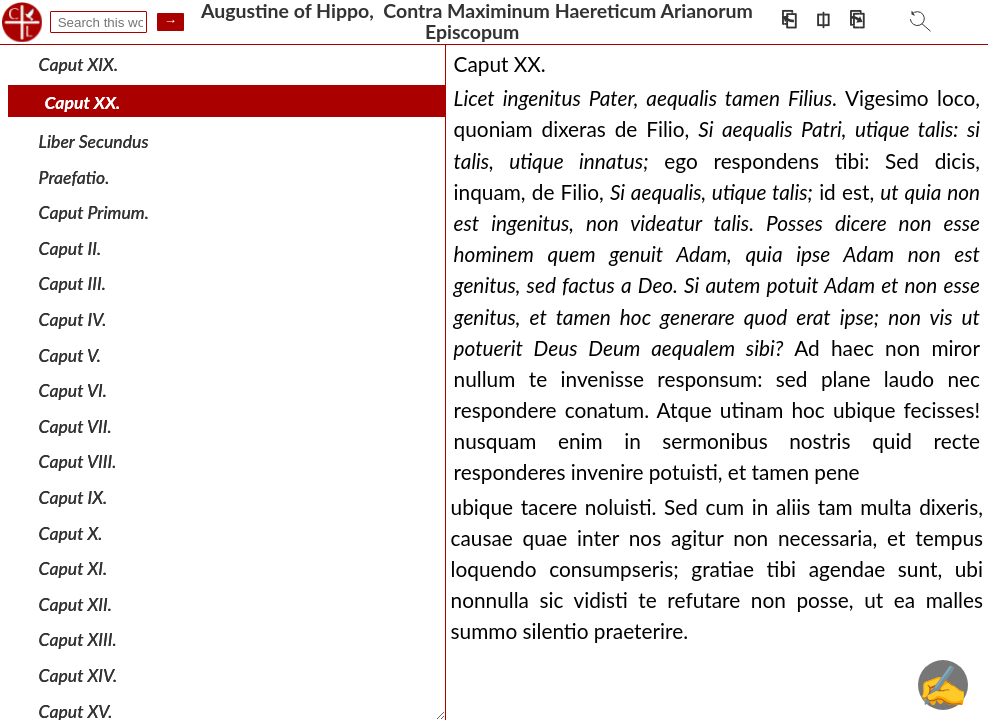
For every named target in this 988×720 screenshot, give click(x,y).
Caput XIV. (78, 675)
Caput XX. (83, 102)
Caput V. (70, 354)
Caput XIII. (78, 639)
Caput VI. (73, 390)
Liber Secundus (94, 141)
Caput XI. (73, 568)
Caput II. (70, 248)
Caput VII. (75, 426)
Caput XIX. (78, 64)
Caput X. (71, 532)
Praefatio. (74, 176)
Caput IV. (73, 319)
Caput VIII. (78, 461)
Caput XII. (75, 604)
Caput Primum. (94, 212)
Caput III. (72, 283)
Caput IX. (73, 497)
